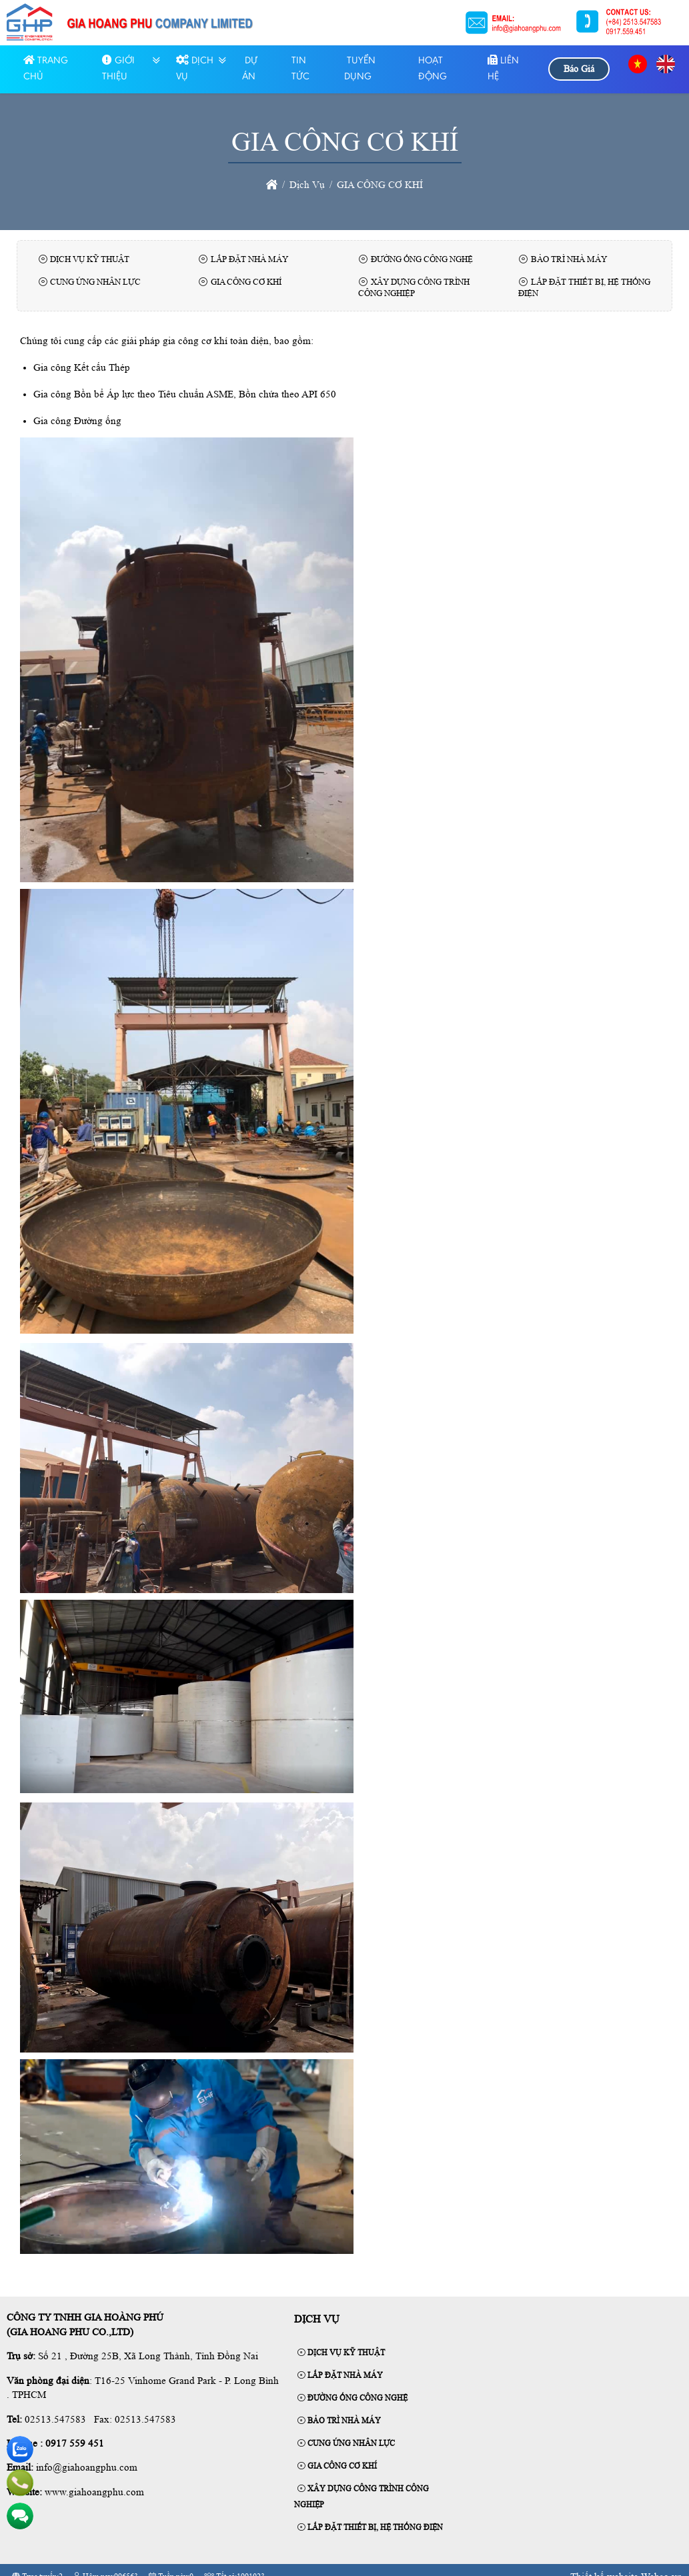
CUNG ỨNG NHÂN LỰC (346, 2443)
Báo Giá (579, 69)
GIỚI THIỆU (118, 69)
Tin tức (300, 69)
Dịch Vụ (194, 69)
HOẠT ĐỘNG (432, 69)
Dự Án (249, 69)
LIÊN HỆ (503, 69)
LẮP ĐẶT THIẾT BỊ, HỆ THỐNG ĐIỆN (370, 2527)
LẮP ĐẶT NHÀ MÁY (340, 2375)
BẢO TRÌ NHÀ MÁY (339, 2420)
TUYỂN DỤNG (360, 69)
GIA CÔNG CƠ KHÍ (337, 2466)
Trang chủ (45, 69)
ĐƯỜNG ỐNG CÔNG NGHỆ (352, 2398)
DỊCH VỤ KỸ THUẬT (341, 2352)
